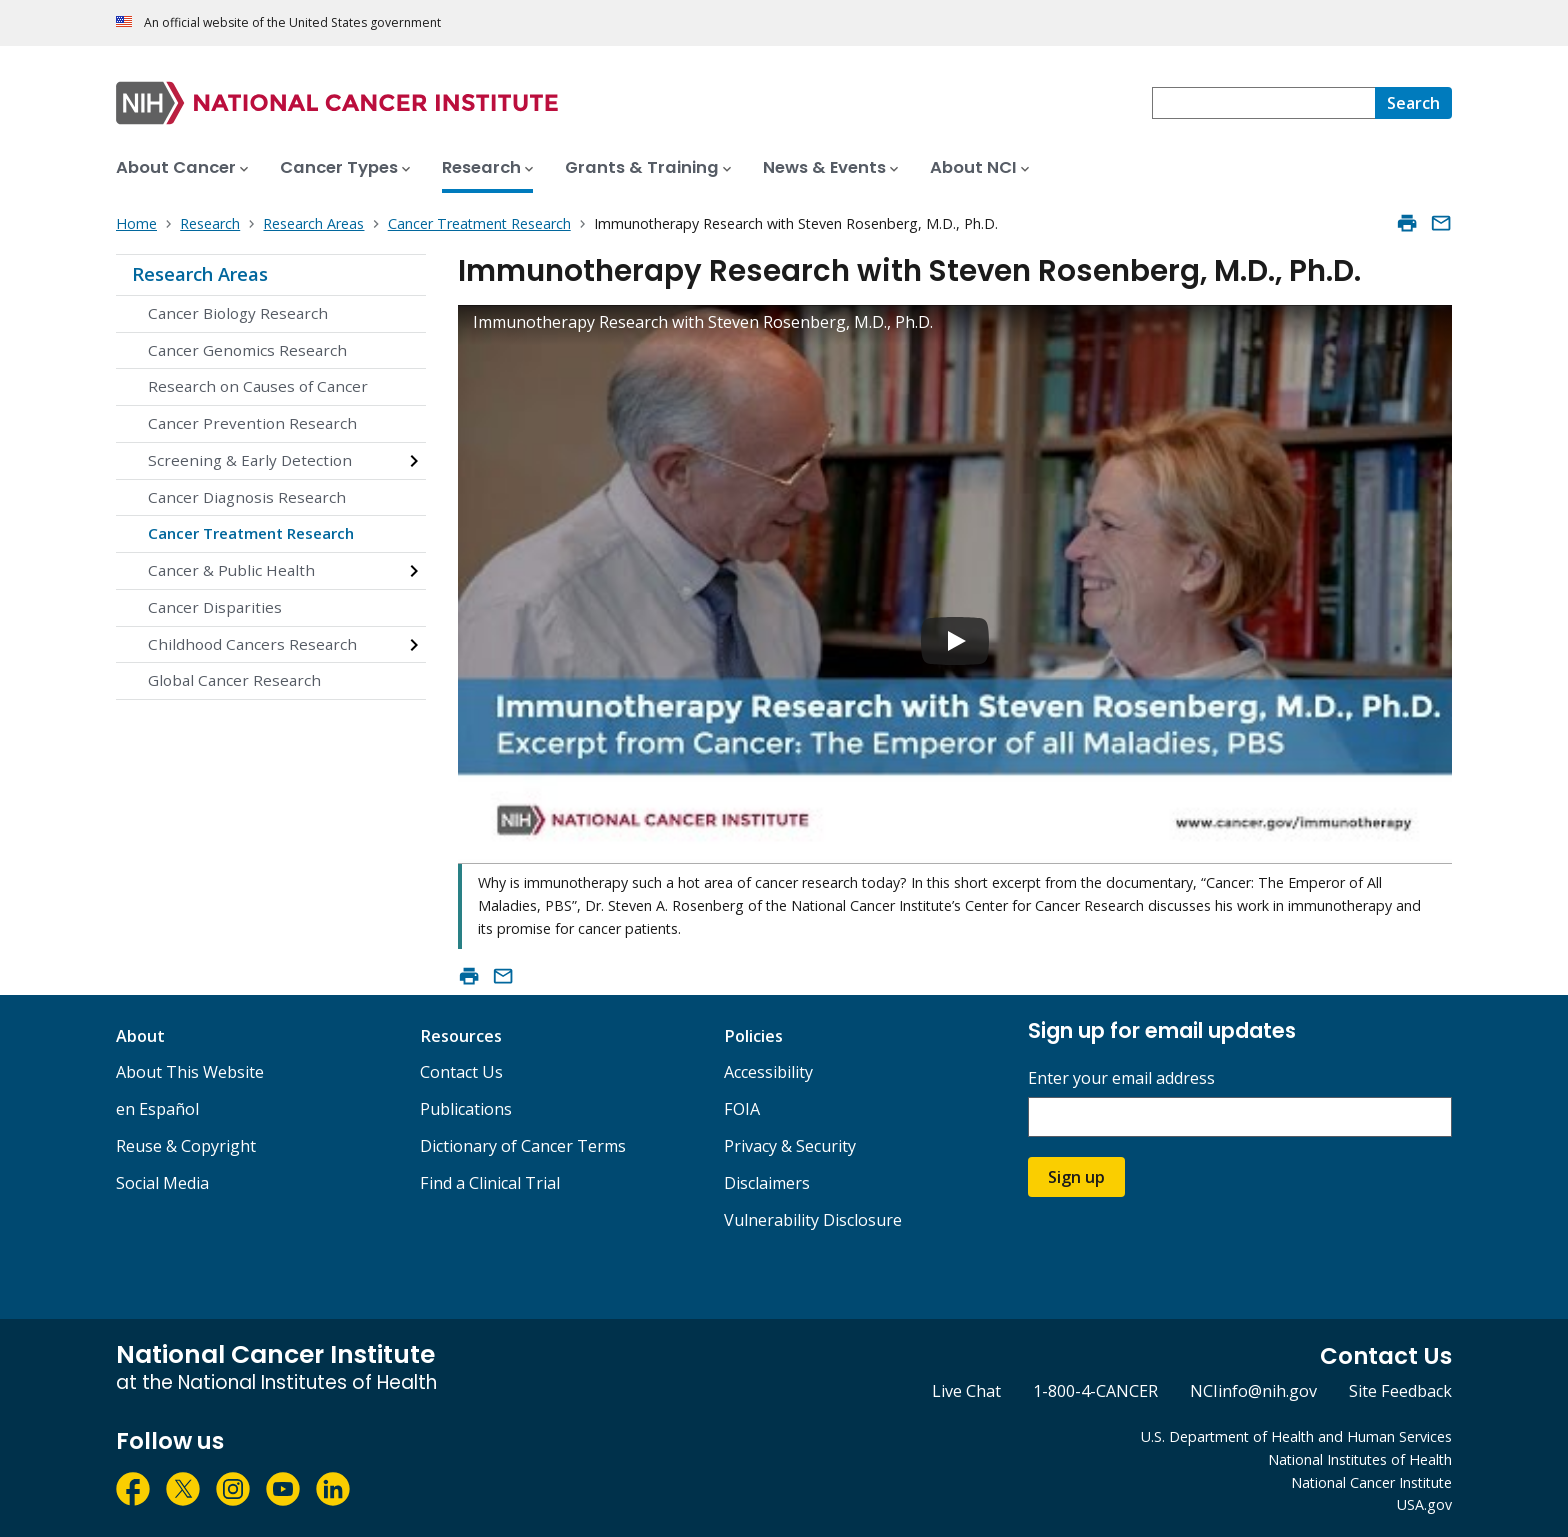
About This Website (190, 1072)
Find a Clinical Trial (490, 1183)
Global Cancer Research (234, 680)
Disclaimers (767, 1183)
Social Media (162, 1183)
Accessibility (768, 1072)
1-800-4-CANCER (1095, 1391)
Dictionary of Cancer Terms (523, 1146)
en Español (157, 1109)
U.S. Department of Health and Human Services (1296, 1436)
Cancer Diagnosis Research (247, 497)
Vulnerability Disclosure (813, 1220)
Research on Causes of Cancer (258, 386)
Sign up (1076, 1177)
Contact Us (461, 1072)
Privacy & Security (790, 1146)
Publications (466, 1109)
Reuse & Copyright (186, 1146)
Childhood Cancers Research (252, 644)
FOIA (742, 1109)
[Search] (1413, 103)
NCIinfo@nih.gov (1253, 1391)
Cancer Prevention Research (252, 423)
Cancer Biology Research (238, 313)
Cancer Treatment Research (251, 533)
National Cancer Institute (1371, 1482)
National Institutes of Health (1360, 1459)
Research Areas (200, 274)
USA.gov (1424, 1504)
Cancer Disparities (215, 607)
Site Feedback (1400, 1391)
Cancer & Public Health (231, 570)
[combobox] (1263, 103)
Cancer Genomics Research (247, 350)
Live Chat (966, 1391)
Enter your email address (1121, 1078)
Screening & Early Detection (250, 460)
